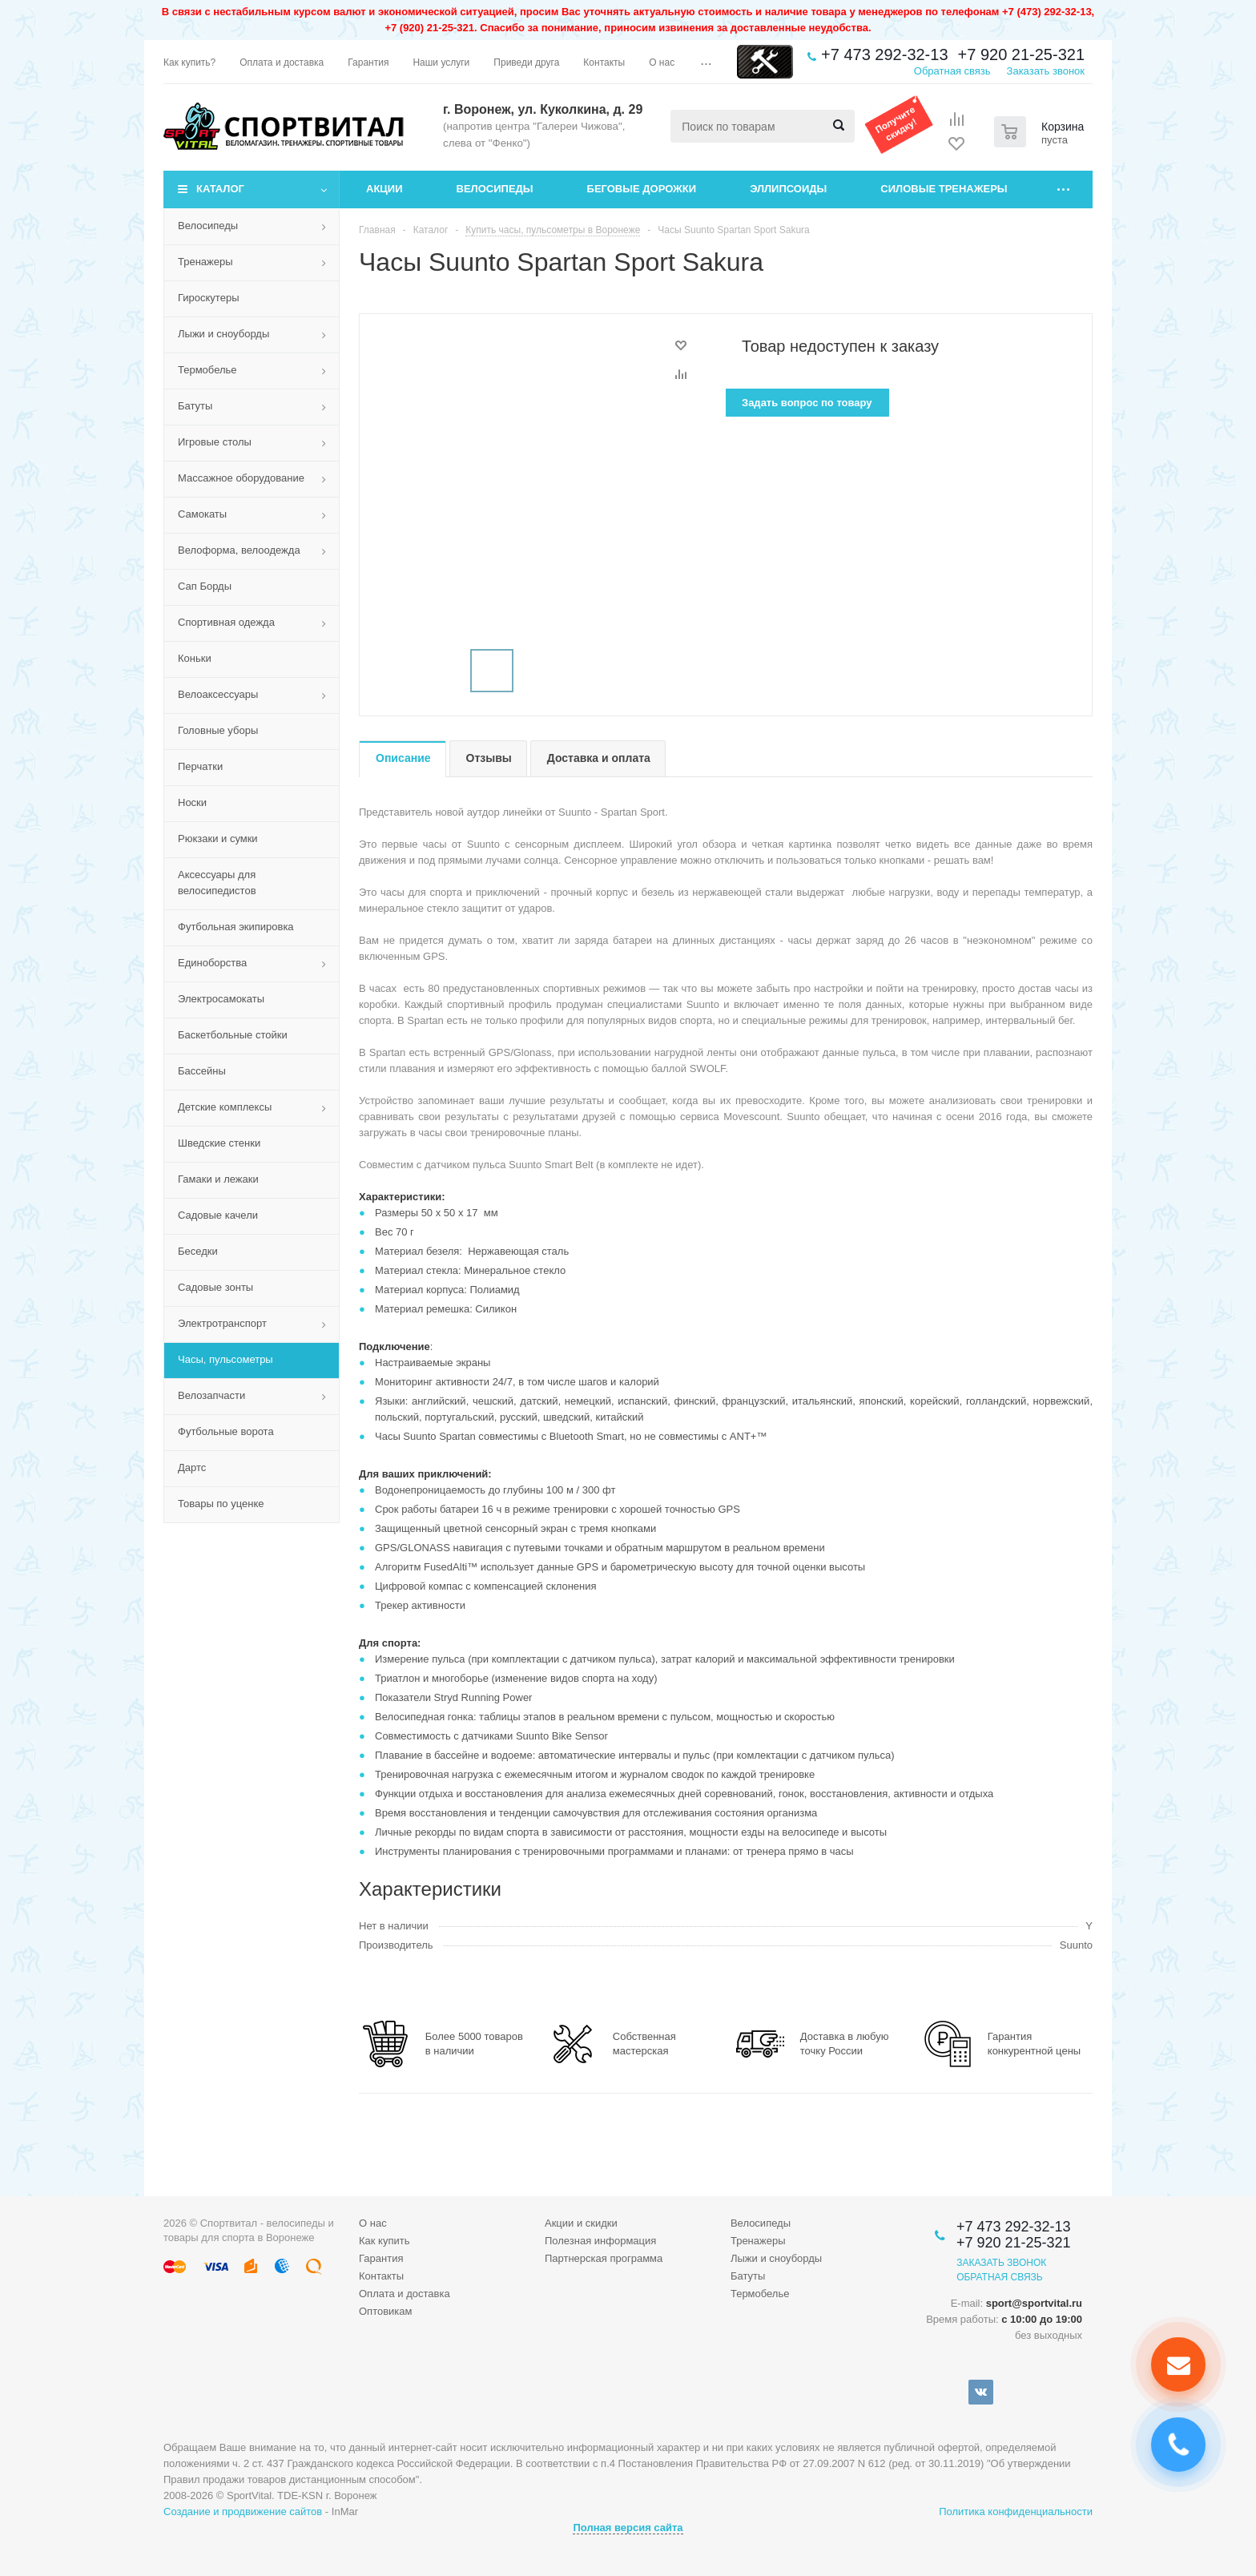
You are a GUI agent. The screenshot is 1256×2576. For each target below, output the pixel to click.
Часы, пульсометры (225, 1359)
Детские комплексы (225, 1107)
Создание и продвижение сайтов (242, 2511)
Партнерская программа (603, 2258)
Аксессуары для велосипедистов (217, 883)
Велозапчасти (211, 1395)
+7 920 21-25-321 (1021, 54)
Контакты (381, 2276)
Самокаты (202, 514)
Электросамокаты (221, 999)
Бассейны (202, 1071)
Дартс (192, 1467)
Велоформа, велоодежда (239, 550)
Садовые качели (218, 1215)
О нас (373, 2223)
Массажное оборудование (241, 478)
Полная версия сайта (627, 2528)
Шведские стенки (219, 1143)
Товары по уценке (221, 1504)
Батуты (195, 406)
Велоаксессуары (218, 694)
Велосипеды (495, 189)
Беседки (198, 1251)
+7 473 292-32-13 (884, 54)
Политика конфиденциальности (1016, 2511)
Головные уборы (218, 730)
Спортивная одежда (226, 622)
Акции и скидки (581, 2223)
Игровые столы (215, 442)
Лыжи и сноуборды (223, 334)
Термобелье (207, 370)
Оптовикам (386, 2311)
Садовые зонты (215, 1287)
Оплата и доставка (404, 2294)
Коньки (194, 658)
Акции (384, 189)
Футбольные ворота (226, 1431)
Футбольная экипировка (236, 927)
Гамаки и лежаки (218, 1179)
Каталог (220, 189)
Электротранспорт (222, 1323)
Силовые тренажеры (943, 189)
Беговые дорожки (642, 189)
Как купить (384, 2241)
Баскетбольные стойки (233, 1035)
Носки (192, 802)
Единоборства (212, 963)
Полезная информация (600, 2241)
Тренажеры (205, 262)
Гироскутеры (208, 298)
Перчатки (200, 766)
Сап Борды (204, 586)
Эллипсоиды (788, 189)
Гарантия (381, 2258)
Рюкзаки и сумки (218, 838)
